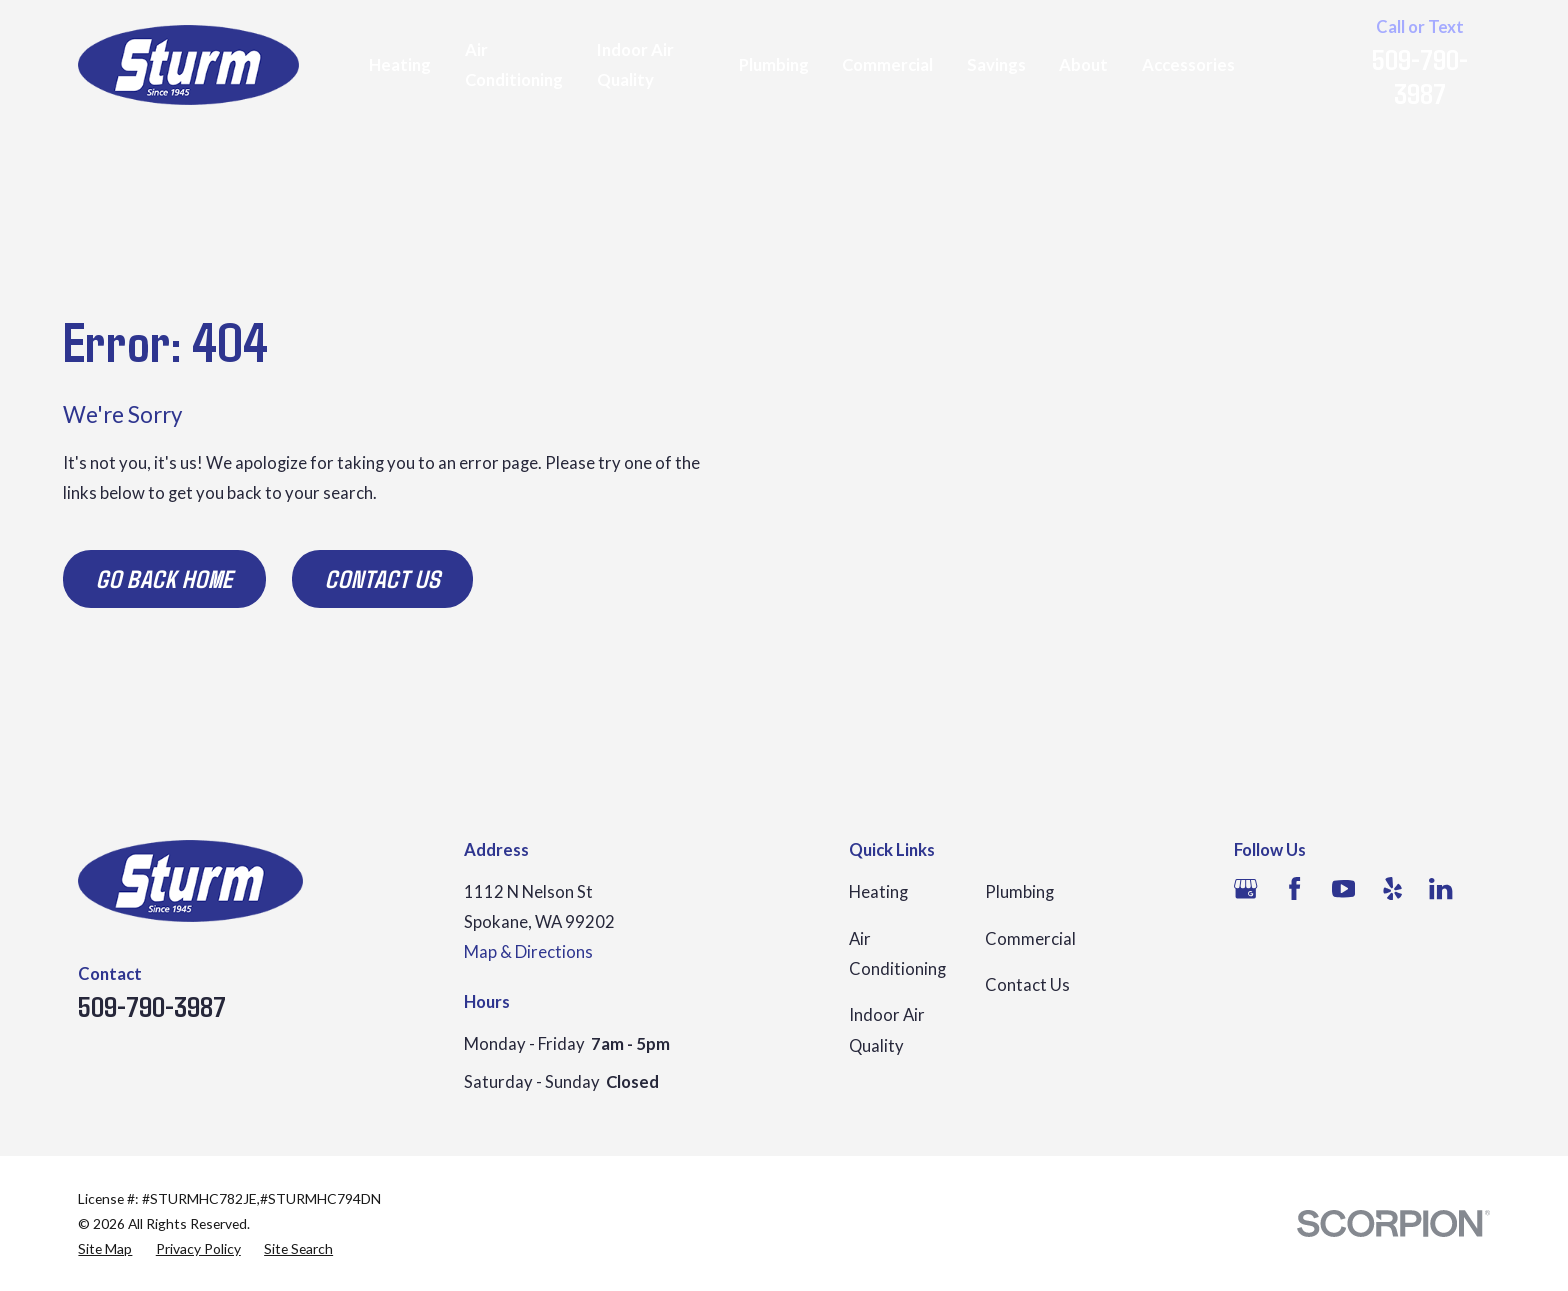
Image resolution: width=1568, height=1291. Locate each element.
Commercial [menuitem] (887, 65)
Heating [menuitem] (400, 65)
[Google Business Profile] (1245, 888)
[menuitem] (105, 1248)
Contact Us (382, 578)
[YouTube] (1343, 888)
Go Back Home (164, 578)
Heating (878, 892)
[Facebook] (1294, 888)
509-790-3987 (1420, 76)
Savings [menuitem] (996, 65)
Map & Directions (528, 952)
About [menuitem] (1083, 65)
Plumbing (1019, 892)
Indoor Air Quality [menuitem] (635, 65)
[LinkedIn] (1440, 888)
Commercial (1030, 939)
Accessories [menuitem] (1188, 65)
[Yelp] (1392, 888)
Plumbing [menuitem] (774, 65)
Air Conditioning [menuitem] (514, 65)
